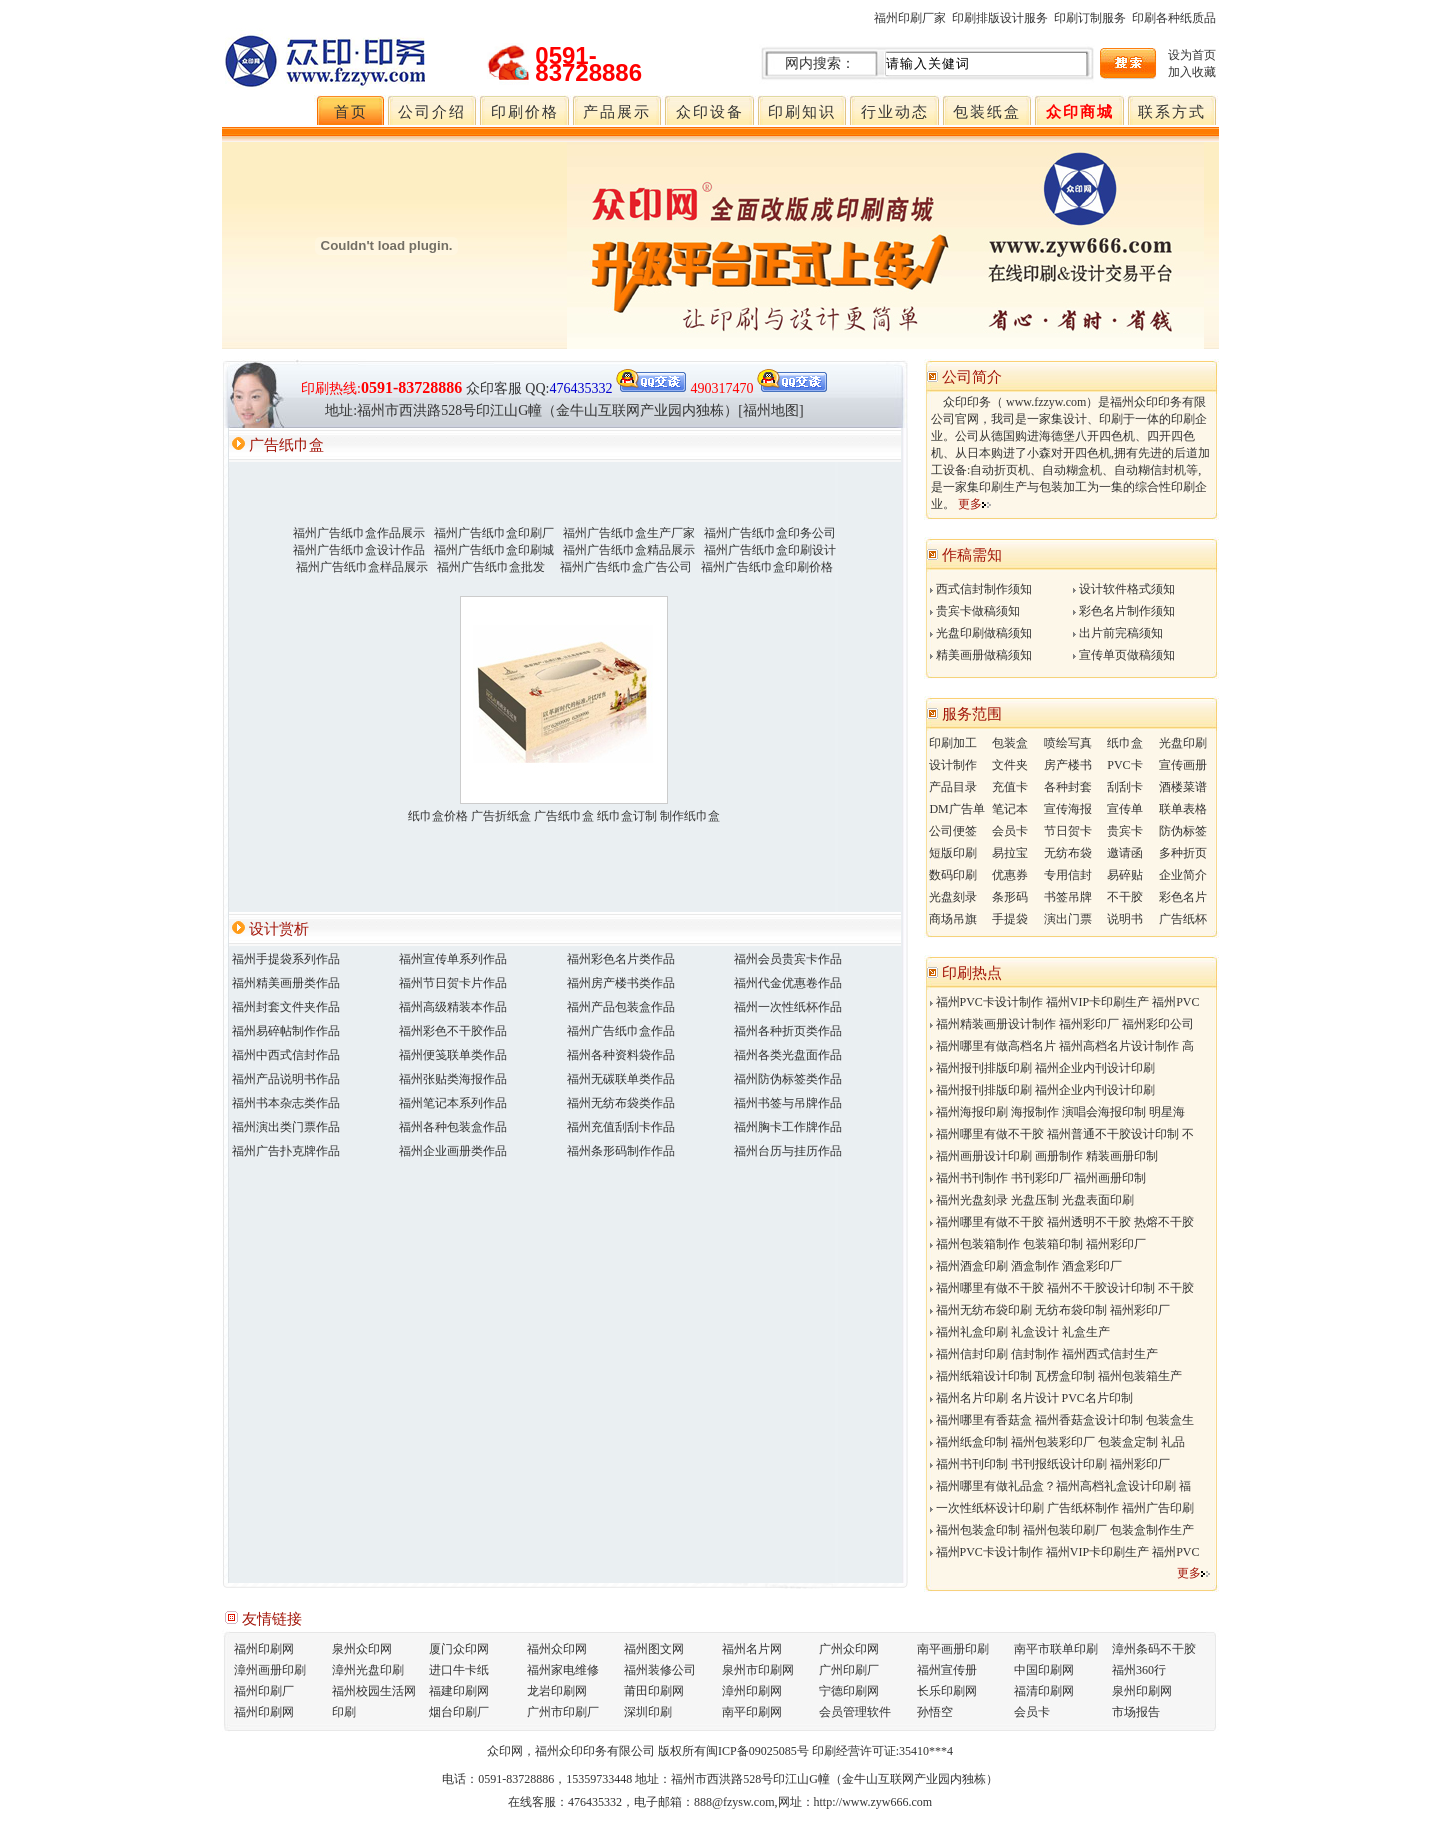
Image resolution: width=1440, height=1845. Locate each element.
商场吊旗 (953, 919)
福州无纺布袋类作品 (621, 1103)
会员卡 (1010, 831)
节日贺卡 (1068, 831)
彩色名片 (1183, 897)
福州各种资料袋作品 (621, 1055)
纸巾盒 (1125, 743)
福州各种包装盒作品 (453, 1127)
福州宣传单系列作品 (453, 959)
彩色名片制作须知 (1124, 611)
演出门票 (1068, 919)
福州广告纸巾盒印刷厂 (494, 533)
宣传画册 (1183, 765)
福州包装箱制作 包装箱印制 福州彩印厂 (1038, 1244)
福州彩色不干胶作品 (453, 1031)
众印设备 (710, 112)
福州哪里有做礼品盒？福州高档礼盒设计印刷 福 (1060, 1486)
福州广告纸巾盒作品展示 (359, 533)
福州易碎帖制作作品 (286, 1031)
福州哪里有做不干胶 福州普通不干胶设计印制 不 (1062, 1134)
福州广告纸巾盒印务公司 (770, 533)
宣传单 (1125, 809)
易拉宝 (1010, 853)
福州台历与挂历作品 (788, 1151)
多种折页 (1183, 853)
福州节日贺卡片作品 (453, 983)
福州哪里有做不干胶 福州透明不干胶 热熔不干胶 (1062, 1222)
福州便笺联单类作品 (453, 1055)
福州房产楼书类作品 (621, 983)
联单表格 (1183, 809)
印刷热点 (972, 973)
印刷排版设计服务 (1000, 18)
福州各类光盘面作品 (788, 1055)
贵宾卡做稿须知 (975, 611)
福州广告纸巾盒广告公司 (626, 567)
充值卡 (1010, 787)
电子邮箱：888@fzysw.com (704, 1802)
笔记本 (1010, 809)
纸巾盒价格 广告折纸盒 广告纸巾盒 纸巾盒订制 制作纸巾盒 (564, 816)
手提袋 (1010, 919)
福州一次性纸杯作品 (788, 1007)
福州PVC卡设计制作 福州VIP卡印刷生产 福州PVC (1065, 1002)
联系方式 (1172, 112)
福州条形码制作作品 (621, 1151)
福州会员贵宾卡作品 (788, 959)
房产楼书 (1068, 765)
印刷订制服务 (1090, 18)
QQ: (606, 388)
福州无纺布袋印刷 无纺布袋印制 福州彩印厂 (1050, 1310)
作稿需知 (972, 555)
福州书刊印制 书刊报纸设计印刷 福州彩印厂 (1050, 1464)
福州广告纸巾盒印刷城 (494, 550)
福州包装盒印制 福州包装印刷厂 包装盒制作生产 (1062, 1530)
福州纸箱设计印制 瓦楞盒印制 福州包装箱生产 (1056, 1376)
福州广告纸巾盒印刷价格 (767, 567)
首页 (351, 112)
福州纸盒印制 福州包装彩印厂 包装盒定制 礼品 (1057, 1442)
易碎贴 (1125, 875)
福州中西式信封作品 (286, 1055)
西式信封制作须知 (981, 589)
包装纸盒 (987, 112)
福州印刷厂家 (910, 18)
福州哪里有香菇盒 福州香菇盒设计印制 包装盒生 (1062, 1420)
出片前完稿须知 (1118, 633)
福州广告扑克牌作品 (286, 1151)
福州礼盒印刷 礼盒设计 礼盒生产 (1020, 1332)
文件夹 (1010, 765)
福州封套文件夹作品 (286, 1007)
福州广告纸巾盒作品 (621, 1031)
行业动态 (895, 112)
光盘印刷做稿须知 (981, 633)
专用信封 (1068, 875)
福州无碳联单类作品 (621, 1079)
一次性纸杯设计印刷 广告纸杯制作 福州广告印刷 (1062, 1508)
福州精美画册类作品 (286, 983)
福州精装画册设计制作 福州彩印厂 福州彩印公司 (1062, 1024)
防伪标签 (1183, 831)
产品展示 (617, 112)
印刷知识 (802, 112)
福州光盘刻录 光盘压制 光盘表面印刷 (1032, 1200)
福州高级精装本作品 (453, 1007)
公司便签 (953, 831)
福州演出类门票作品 (286, 1127)
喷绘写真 (1068, 743)
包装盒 (1010, 743)
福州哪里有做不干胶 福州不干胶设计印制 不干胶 (1062, 1288)
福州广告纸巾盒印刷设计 (770, 550)
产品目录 (953, 787)
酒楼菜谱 (1183, 787)
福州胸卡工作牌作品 (788, 1127)
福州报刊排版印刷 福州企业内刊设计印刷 (1042, 1068)
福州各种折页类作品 (788, 1031)
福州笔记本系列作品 (453, 1103)
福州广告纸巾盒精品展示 (629, 550)
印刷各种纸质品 (1174, 18)
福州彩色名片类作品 (621, 959)
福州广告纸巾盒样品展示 (362, 567)
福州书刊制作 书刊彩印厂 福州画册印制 (1038, 1178)
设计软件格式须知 (1124, 589)
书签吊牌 (1068, 897)
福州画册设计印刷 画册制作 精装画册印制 (1044, 1156)
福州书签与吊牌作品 (788, 1103)
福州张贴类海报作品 (453, 1079)
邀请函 (1125, 853)
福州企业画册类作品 (453, 1151)
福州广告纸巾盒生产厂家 (629, 533)
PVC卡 (1124, 765)
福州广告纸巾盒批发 (491, 567)
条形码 (1010, 897)
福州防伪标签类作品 (788, 1079)
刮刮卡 (1125, 787)
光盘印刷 (1183, 743)
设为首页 (1192, 55)
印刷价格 (525, 112)
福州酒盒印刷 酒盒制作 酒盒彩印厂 (1026, 1266)
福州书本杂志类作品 (286, 1103)
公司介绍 (432, 112)
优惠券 (1010, 875)
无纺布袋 (1068, 853)
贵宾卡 (1125, 831)
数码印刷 (953, 875)
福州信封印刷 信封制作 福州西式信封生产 (1044, 1354)
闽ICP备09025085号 (757, 1751)
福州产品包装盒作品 (621, 1007)
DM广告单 (956, 809)
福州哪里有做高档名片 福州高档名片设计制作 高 (1062, 1046)
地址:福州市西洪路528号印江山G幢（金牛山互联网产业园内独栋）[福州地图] (564, 410)
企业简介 (1183, 875)
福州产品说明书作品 (286, 1079)
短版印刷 (953, 853)
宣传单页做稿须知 (1124, 655)
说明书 (1125, 919)
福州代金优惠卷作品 (788, 983)
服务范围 (972, 714)
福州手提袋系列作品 (286, 959)
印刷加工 (953, 743)
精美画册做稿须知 (981, 655)
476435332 (595, 1802)
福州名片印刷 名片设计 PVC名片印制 (1031, 1398)
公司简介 (972, 377)
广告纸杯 (1183, 919)
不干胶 (1125, 897)
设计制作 (953, 765)
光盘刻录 (953, 897)
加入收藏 (1192, 72)
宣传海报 (1068, 809)
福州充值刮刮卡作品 (621, 1127)
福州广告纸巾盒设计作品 (359, 550)
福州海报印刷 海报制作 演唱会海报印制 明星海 (1057, 1112)
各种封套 (1068, 787)
